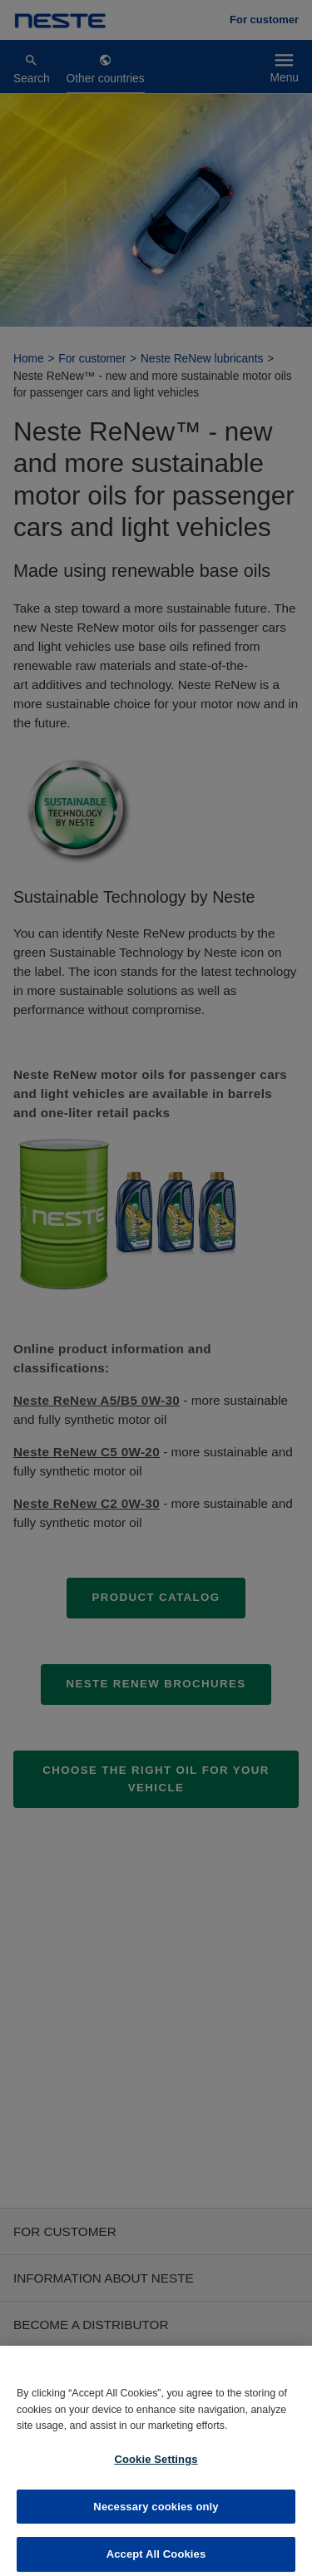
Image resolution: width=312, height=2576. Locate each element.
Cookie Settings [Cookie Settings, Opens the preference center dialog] (155, 2469)
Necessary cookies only (155, 2516)
